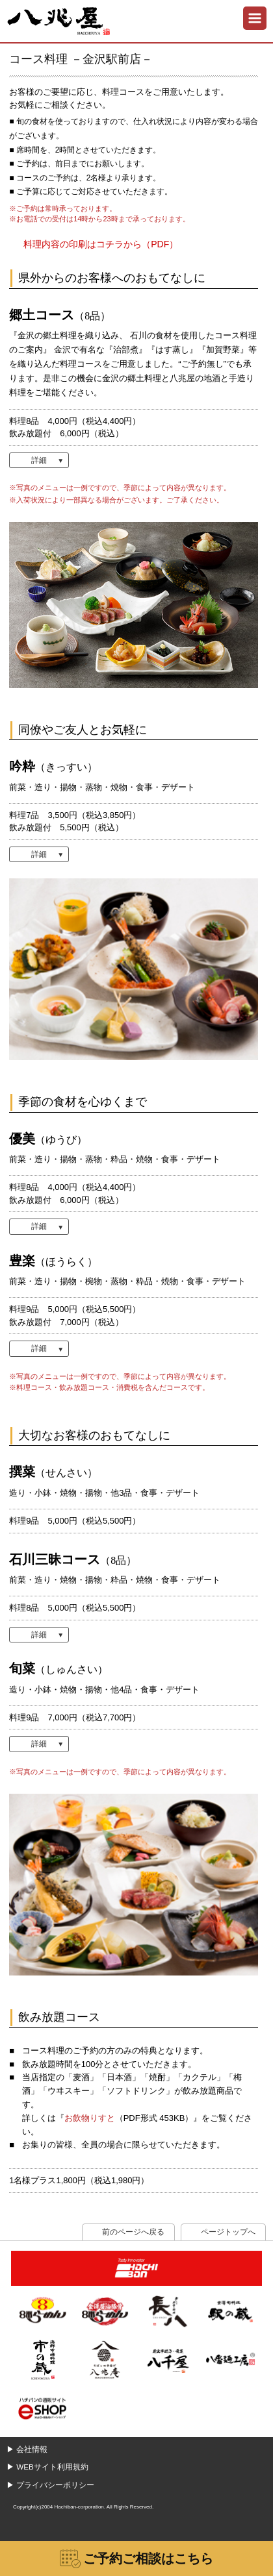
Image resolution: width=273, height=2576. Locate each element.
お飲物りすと (89, 2118)
